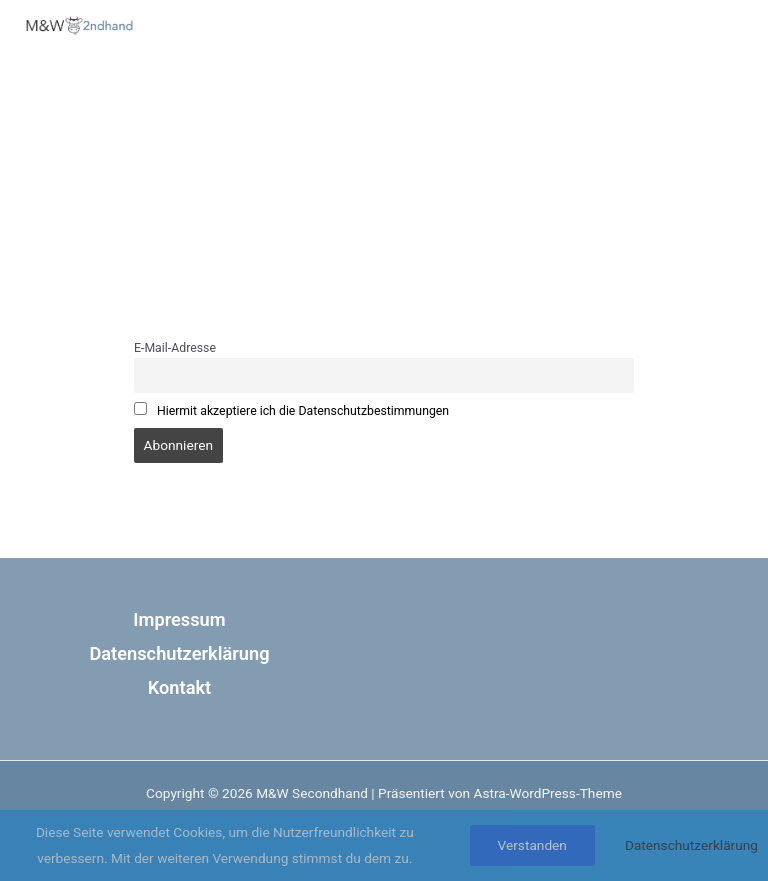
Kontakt (180, 687)
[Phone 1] (735, 106)
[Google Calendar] (659, 106)
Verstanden (532, 845)
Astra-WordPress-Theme (547, 793)
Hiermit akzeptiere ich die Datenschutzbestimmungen (303, 411)
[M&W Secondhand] (80, 25)
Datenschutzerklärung (179, 653)
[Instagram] (621, 106)
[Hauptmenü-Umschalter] (693, 40)
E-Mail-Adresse (175, 348)
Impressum (179, 619)
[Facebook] (583, 106)
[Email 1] (697, 106)
